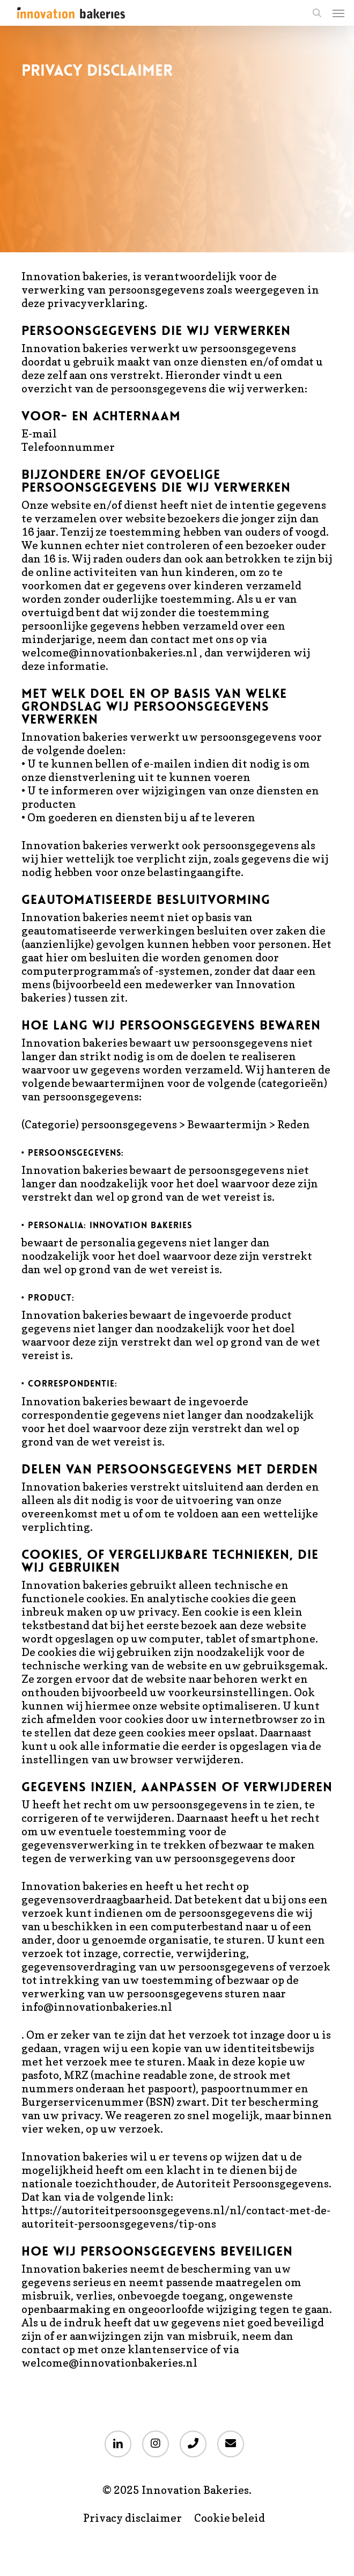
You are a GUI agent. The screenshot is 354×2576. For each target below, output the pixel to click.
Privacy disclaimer (132, 2518)
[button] (338, 13)
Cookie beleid (229, 2518)
